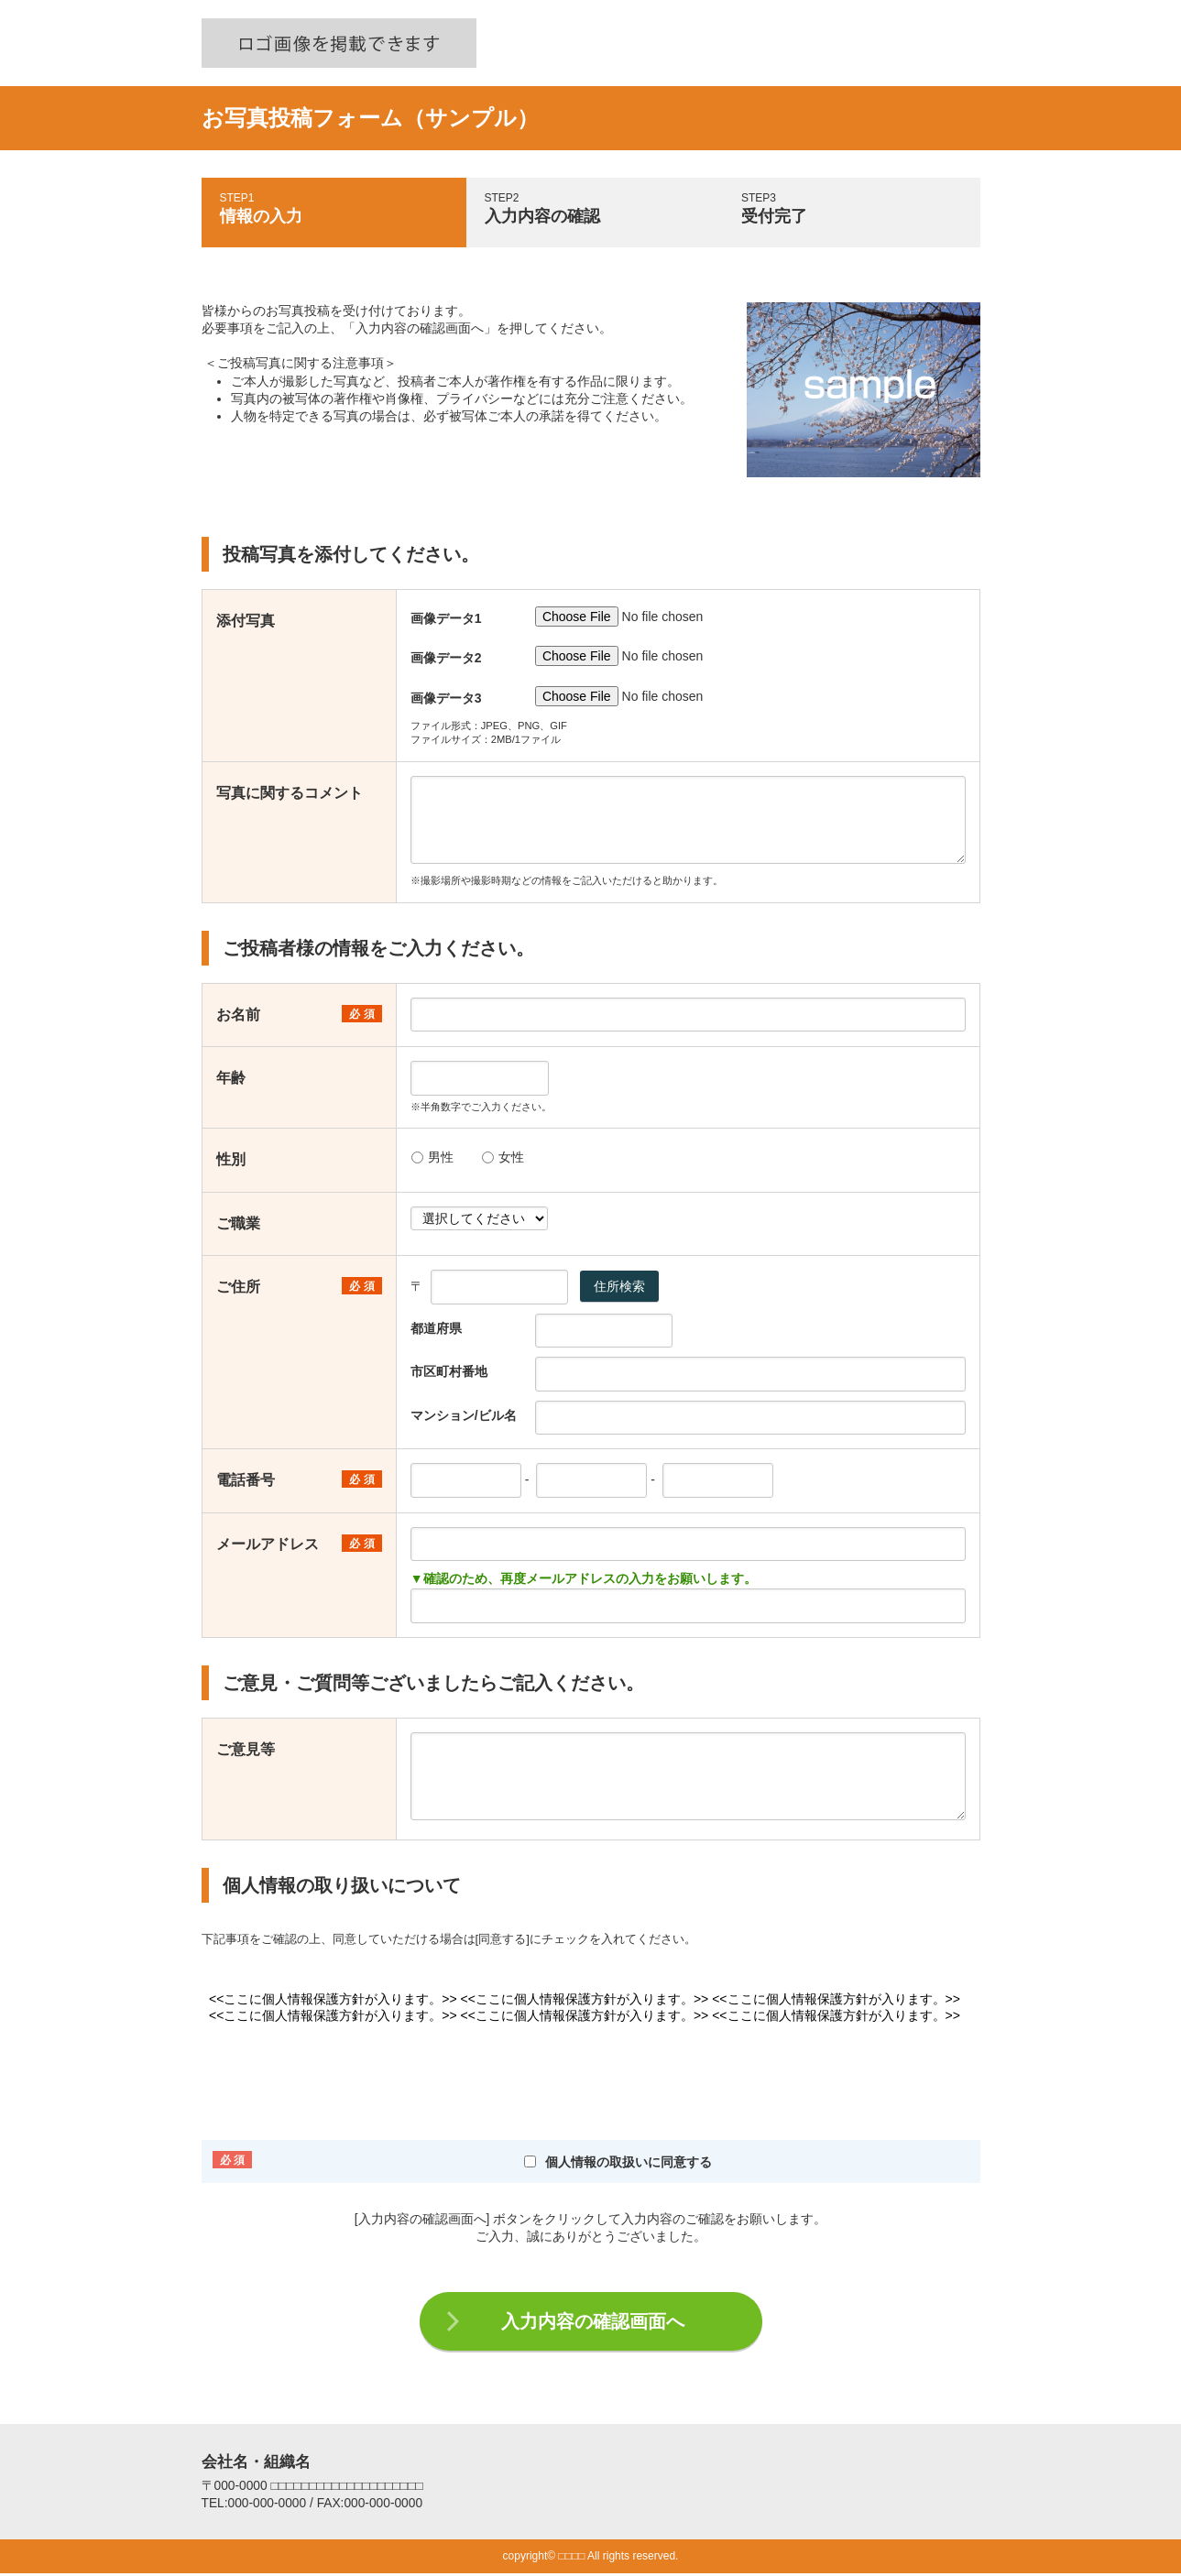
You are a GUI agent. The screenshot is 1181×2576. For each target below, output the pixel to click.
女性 (503, 1157)
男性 (432, 1157)
